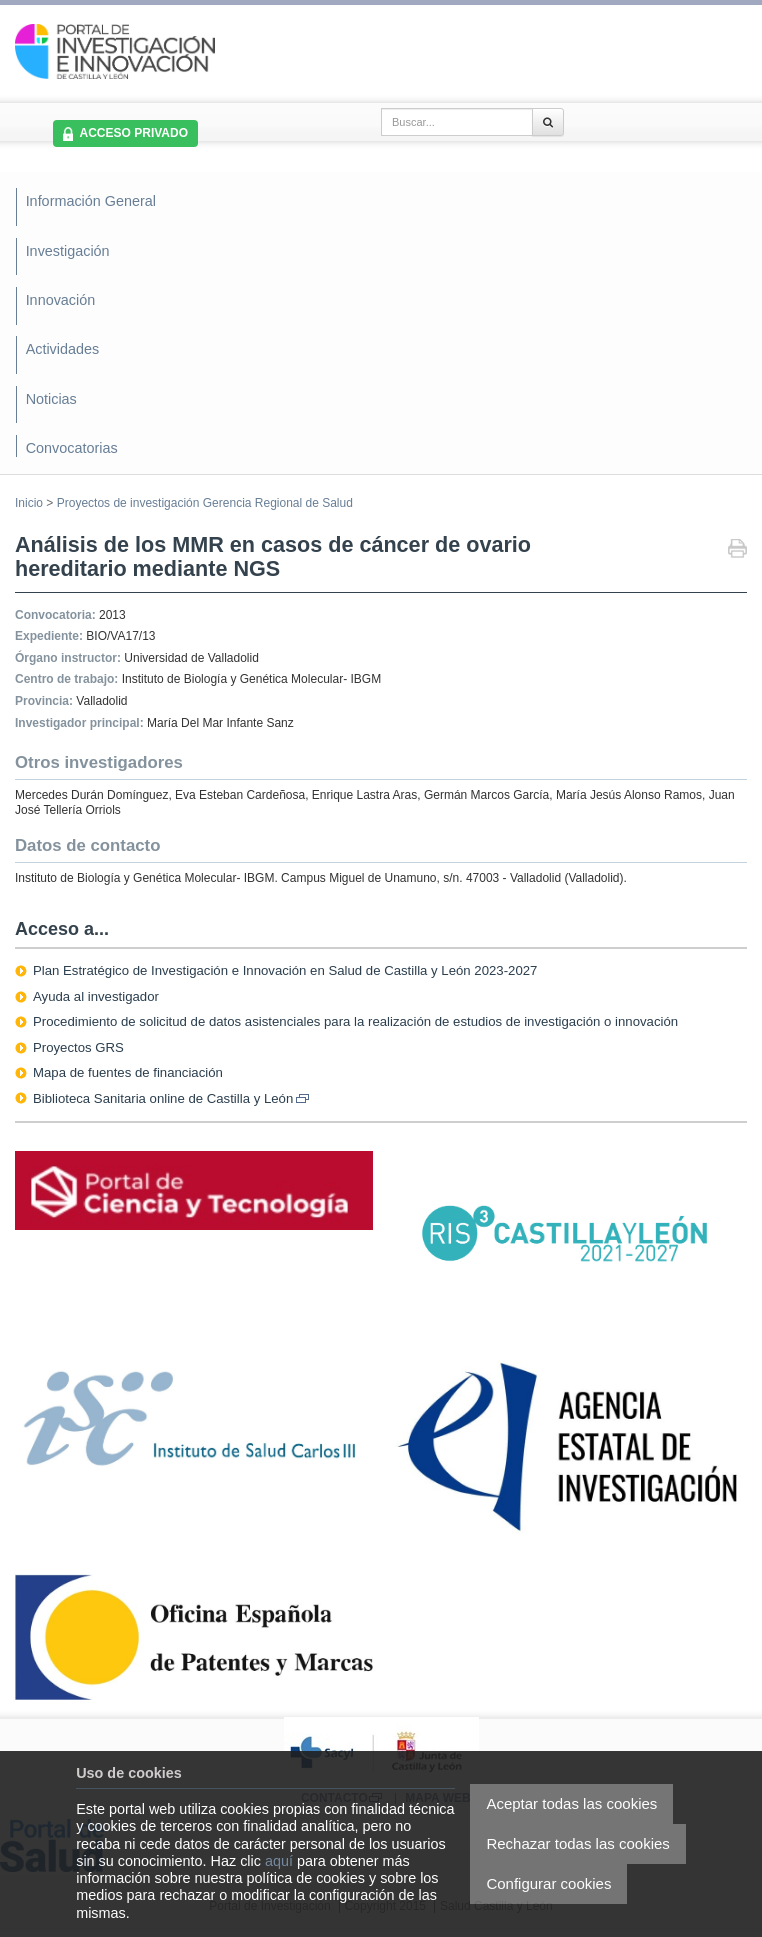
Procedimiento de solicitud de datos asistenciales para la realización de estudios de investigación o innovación (355, 1021)
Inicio (29, 503)
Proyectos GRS (78, 1047)
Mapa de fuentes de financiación (128, 1072)
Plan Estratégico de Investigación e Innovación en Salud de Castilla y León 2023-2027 (285, 970)
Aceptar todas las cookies (571, 1803)
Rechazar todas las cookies (577, 1843)
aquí (279, 1861)
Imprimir (737, 550)
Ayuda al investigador (96, 996)
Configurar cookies (548, 1883)
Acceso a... (62, 929)
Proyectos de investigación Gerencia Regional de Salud (205, 503)
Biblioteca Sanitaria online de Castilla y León (171, 1098)
